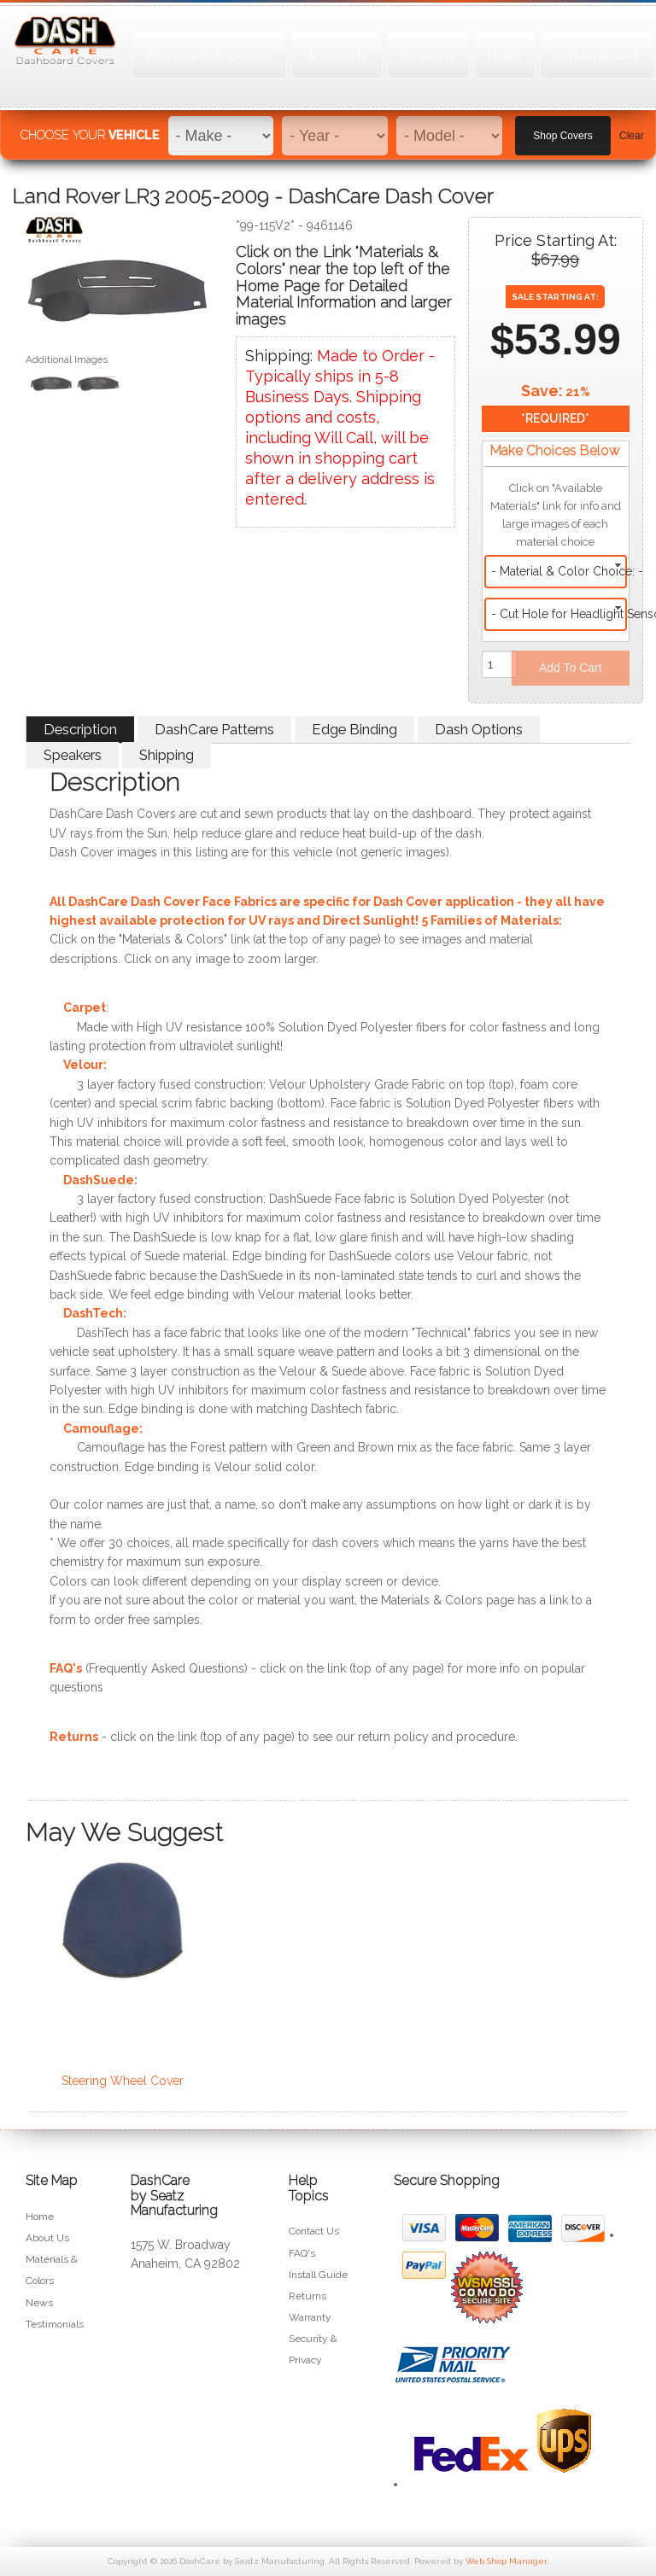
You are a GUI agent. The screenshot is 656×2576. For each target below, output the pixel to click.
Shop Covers (562, 129)
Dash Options (479, 729)
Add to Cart (570, 668)
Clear (631, 129)
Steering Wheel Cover (123, 2081)
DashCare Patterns (214, 729)
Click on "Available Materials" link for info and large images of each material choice (555, 515)
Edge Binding (354, 729)
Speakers (73, 754)
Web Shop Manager (506, 2561)
